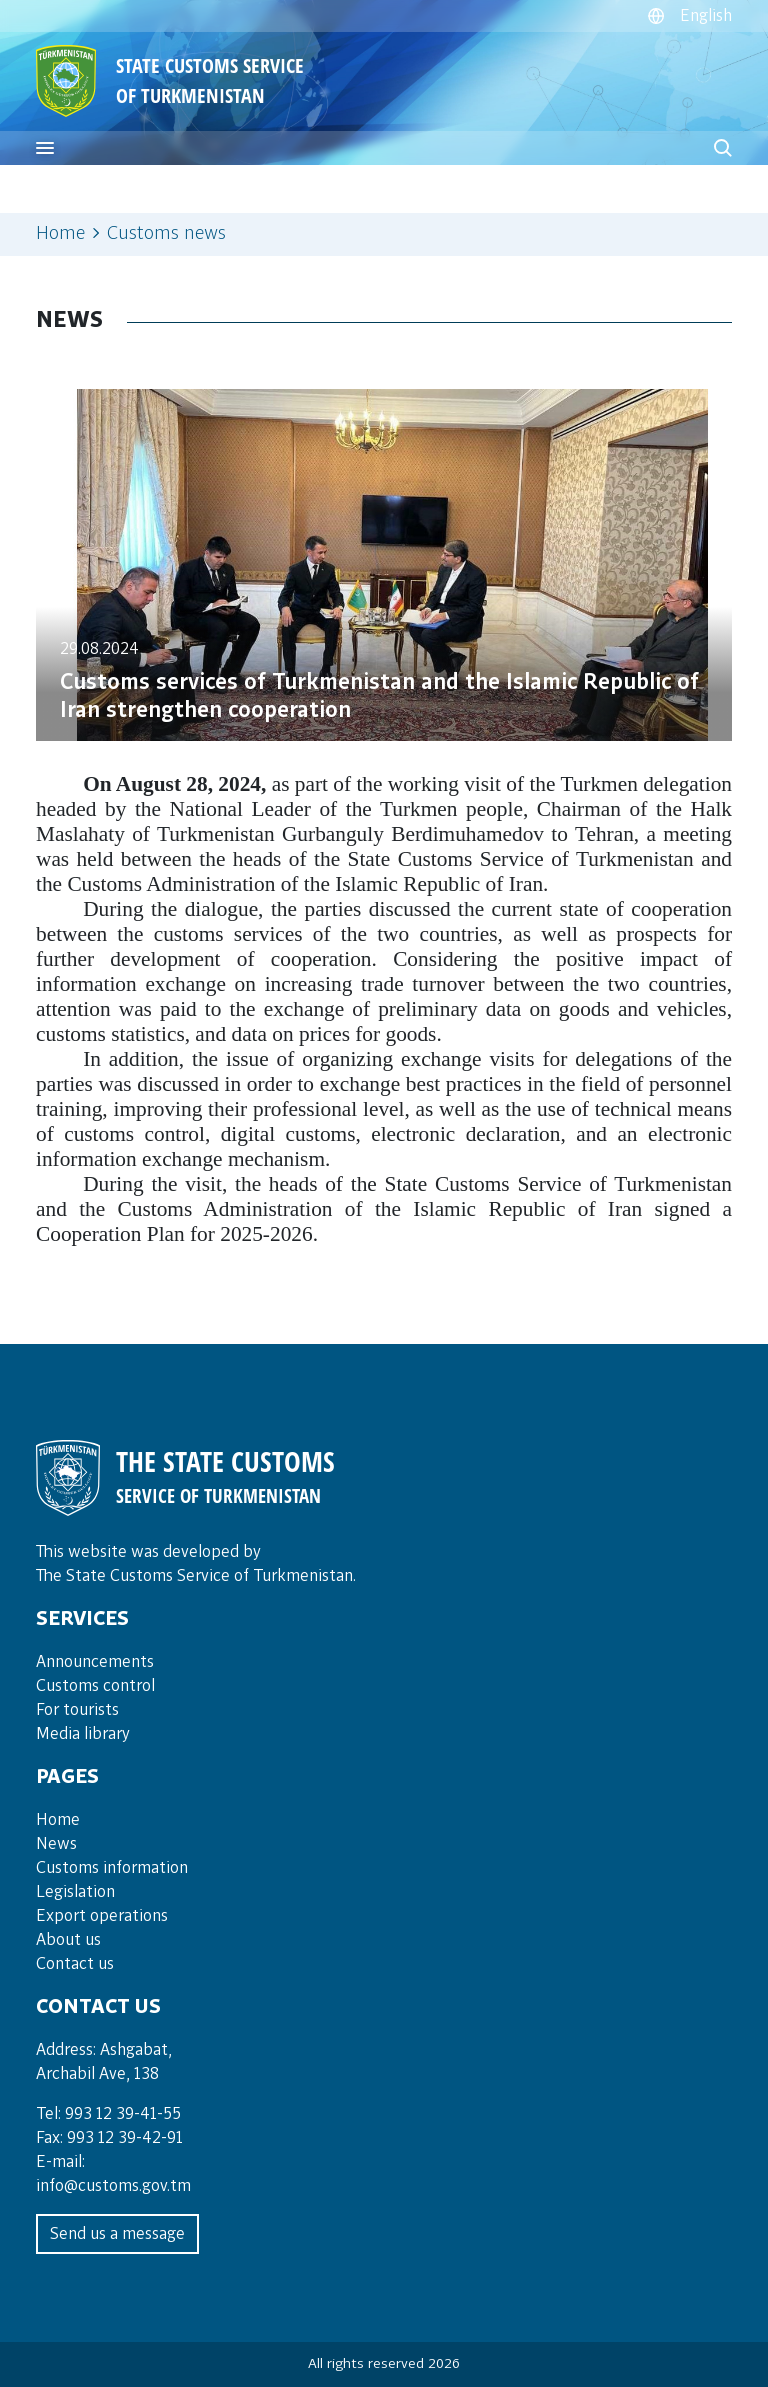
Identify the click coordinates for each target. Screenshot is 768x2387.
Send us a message (117, 2234)
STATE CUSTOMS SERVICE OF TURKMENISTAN (210, 80)
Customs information (112, 1868)
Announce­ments (95, 1662)
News (56, 1844)
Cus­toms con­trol (95, 1686)
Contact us (75, 1964)
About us (68, 1940)
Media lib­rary (83, 1734)
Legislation (75, 1892)
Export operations (102, 1916)
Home (60, 234)
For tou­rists (77, 1710)
